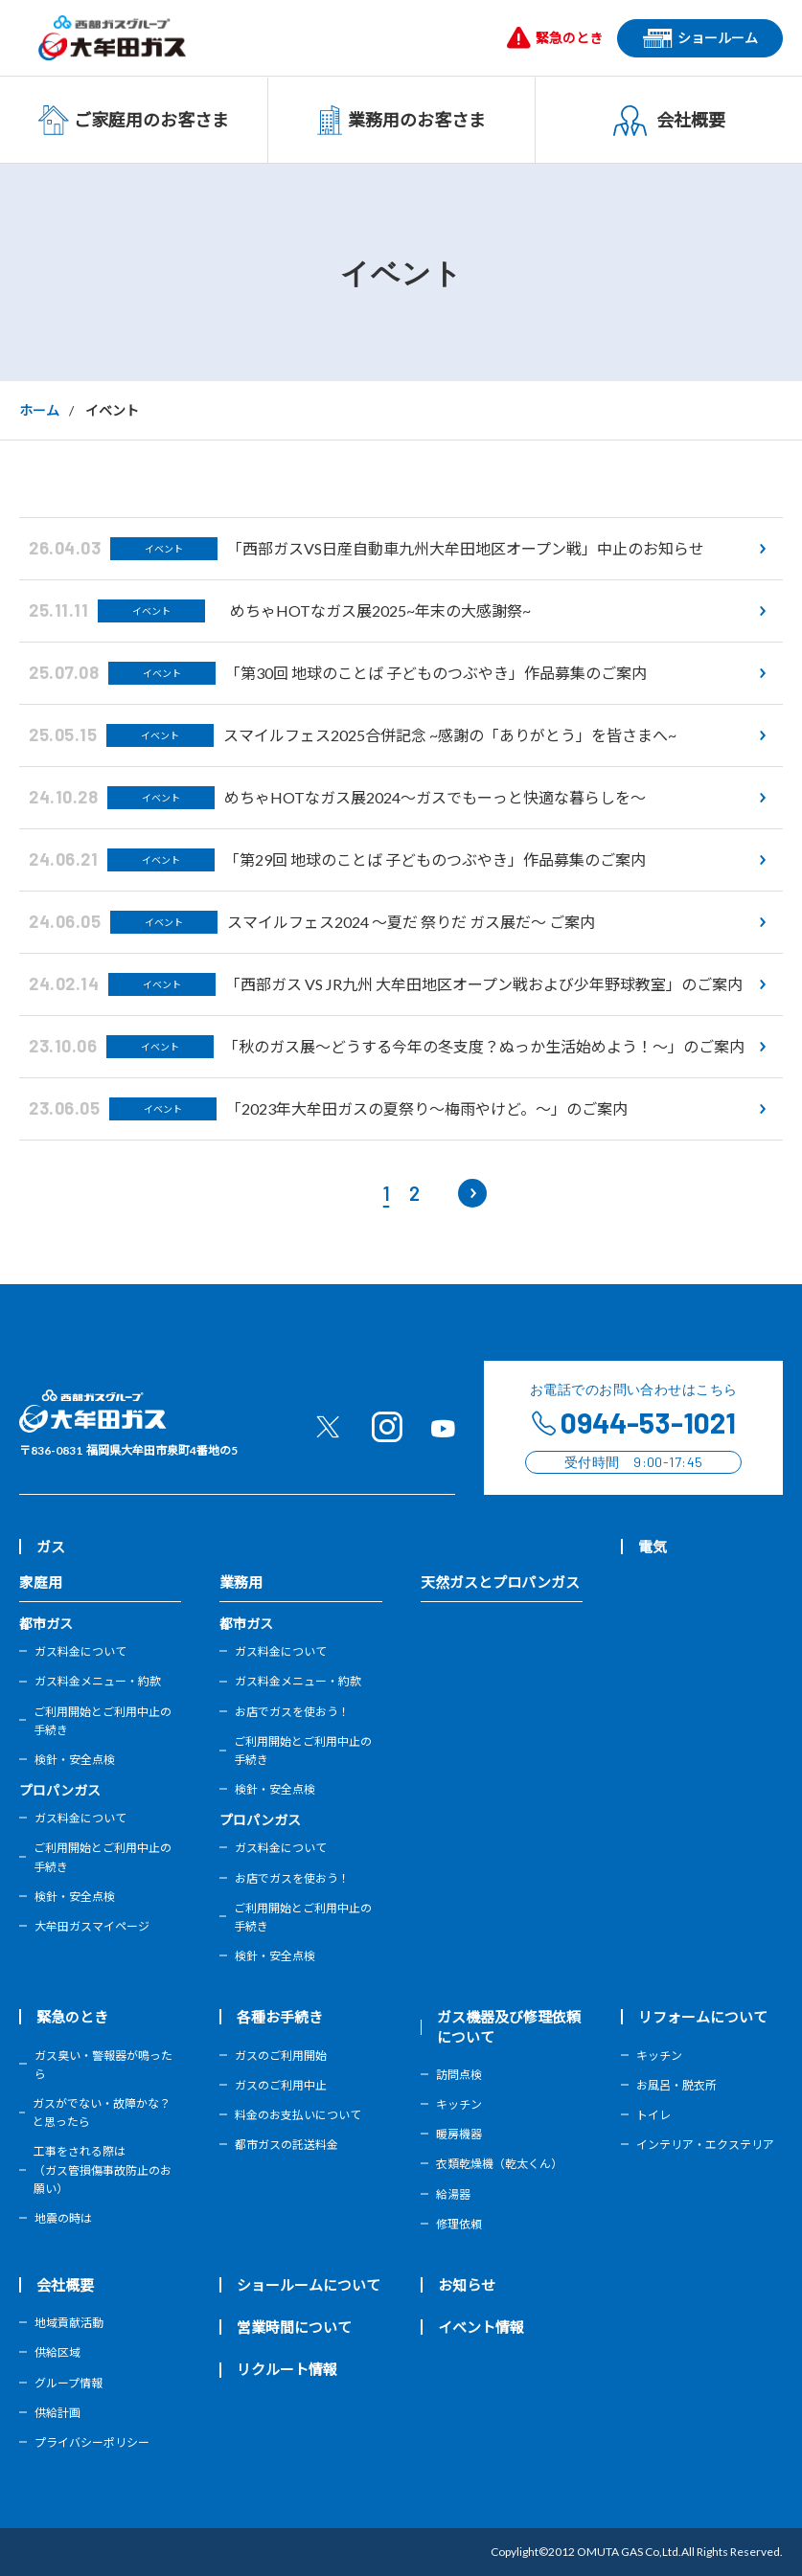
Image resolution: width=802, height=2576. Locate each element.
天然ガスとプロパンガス (500, 1582)
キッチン (459, 2104)
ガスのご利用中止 (281, 2085)
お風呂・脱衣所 (676, 2085)
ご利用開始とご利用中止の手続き (103, 1721)
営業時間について (294, 2327)
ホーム (39, 410)
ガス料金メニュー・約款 (97, 1681)
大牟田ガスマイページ (91, 1926)
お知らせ (466, 2285)
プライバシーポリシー (91, 2442)
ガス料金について (80, 1651)
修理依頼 (459, 2224)
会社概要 (65, 2285)
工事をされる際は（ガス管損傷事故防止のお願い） (103, 2169)
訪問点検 (459, 2075)
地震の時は (63, 2218)
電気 (652, 1546)
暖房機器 (459, 2134)
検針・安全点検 (74, 1759)
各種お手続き (280, 2016)
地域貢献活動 (68, 2323)
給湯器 (453, 2194)
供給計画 (57, 2413)
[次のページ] (472, 1193)
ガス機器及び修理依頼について (509, 2026)
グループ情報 (68, 2383)
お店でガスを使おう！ (292, 1712)
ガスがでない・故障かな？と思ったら (102, 2112)
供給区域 (57, 2352)
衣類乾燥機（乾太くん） (499, 2164)
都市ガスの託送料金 (286, 2144)
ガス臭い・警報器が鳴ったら (103, 2064)
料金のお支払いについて (298, 2115)
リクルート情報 (287, 2369)
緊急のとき (72, 2016)
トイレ (653, 2115)
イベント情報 (481, 2327)
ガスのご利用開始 (281, 2055)
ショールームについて (308, 2285)
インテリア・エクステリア (705, 2144)
